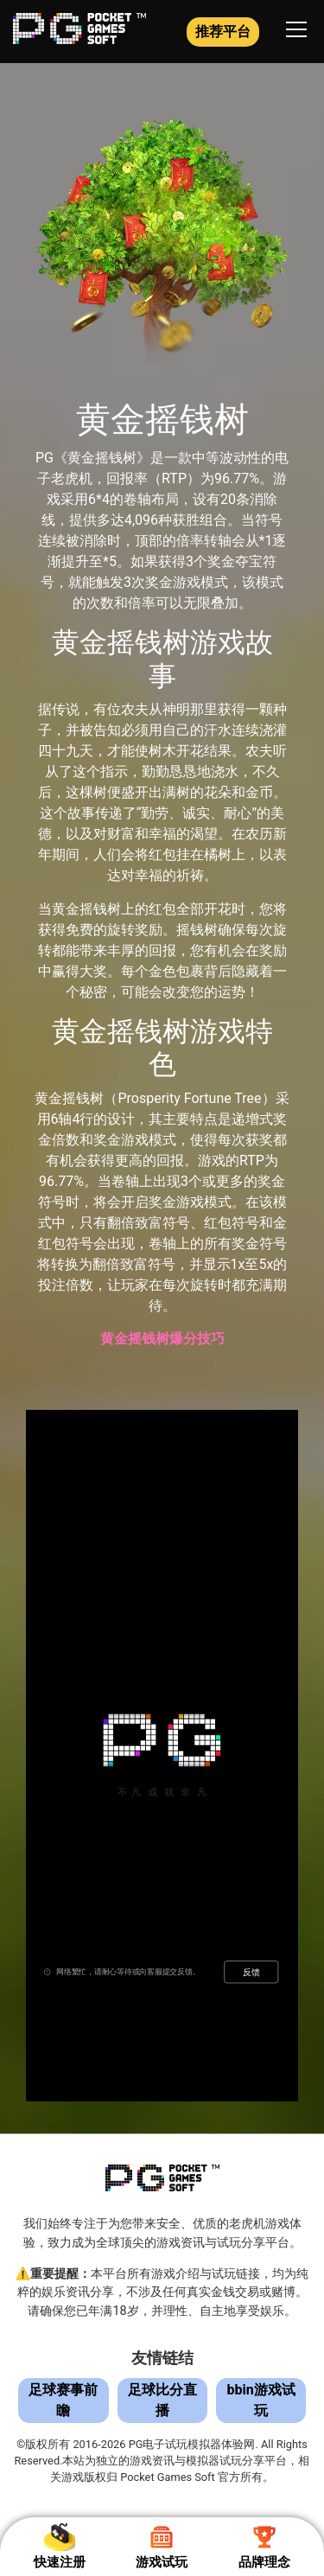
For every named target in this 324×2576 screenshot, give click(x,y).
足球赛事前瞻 (63, 2400)
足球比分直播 (162, 2400)
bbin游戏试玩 (261, 2400)
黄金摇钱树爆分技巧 (162, 1338)
